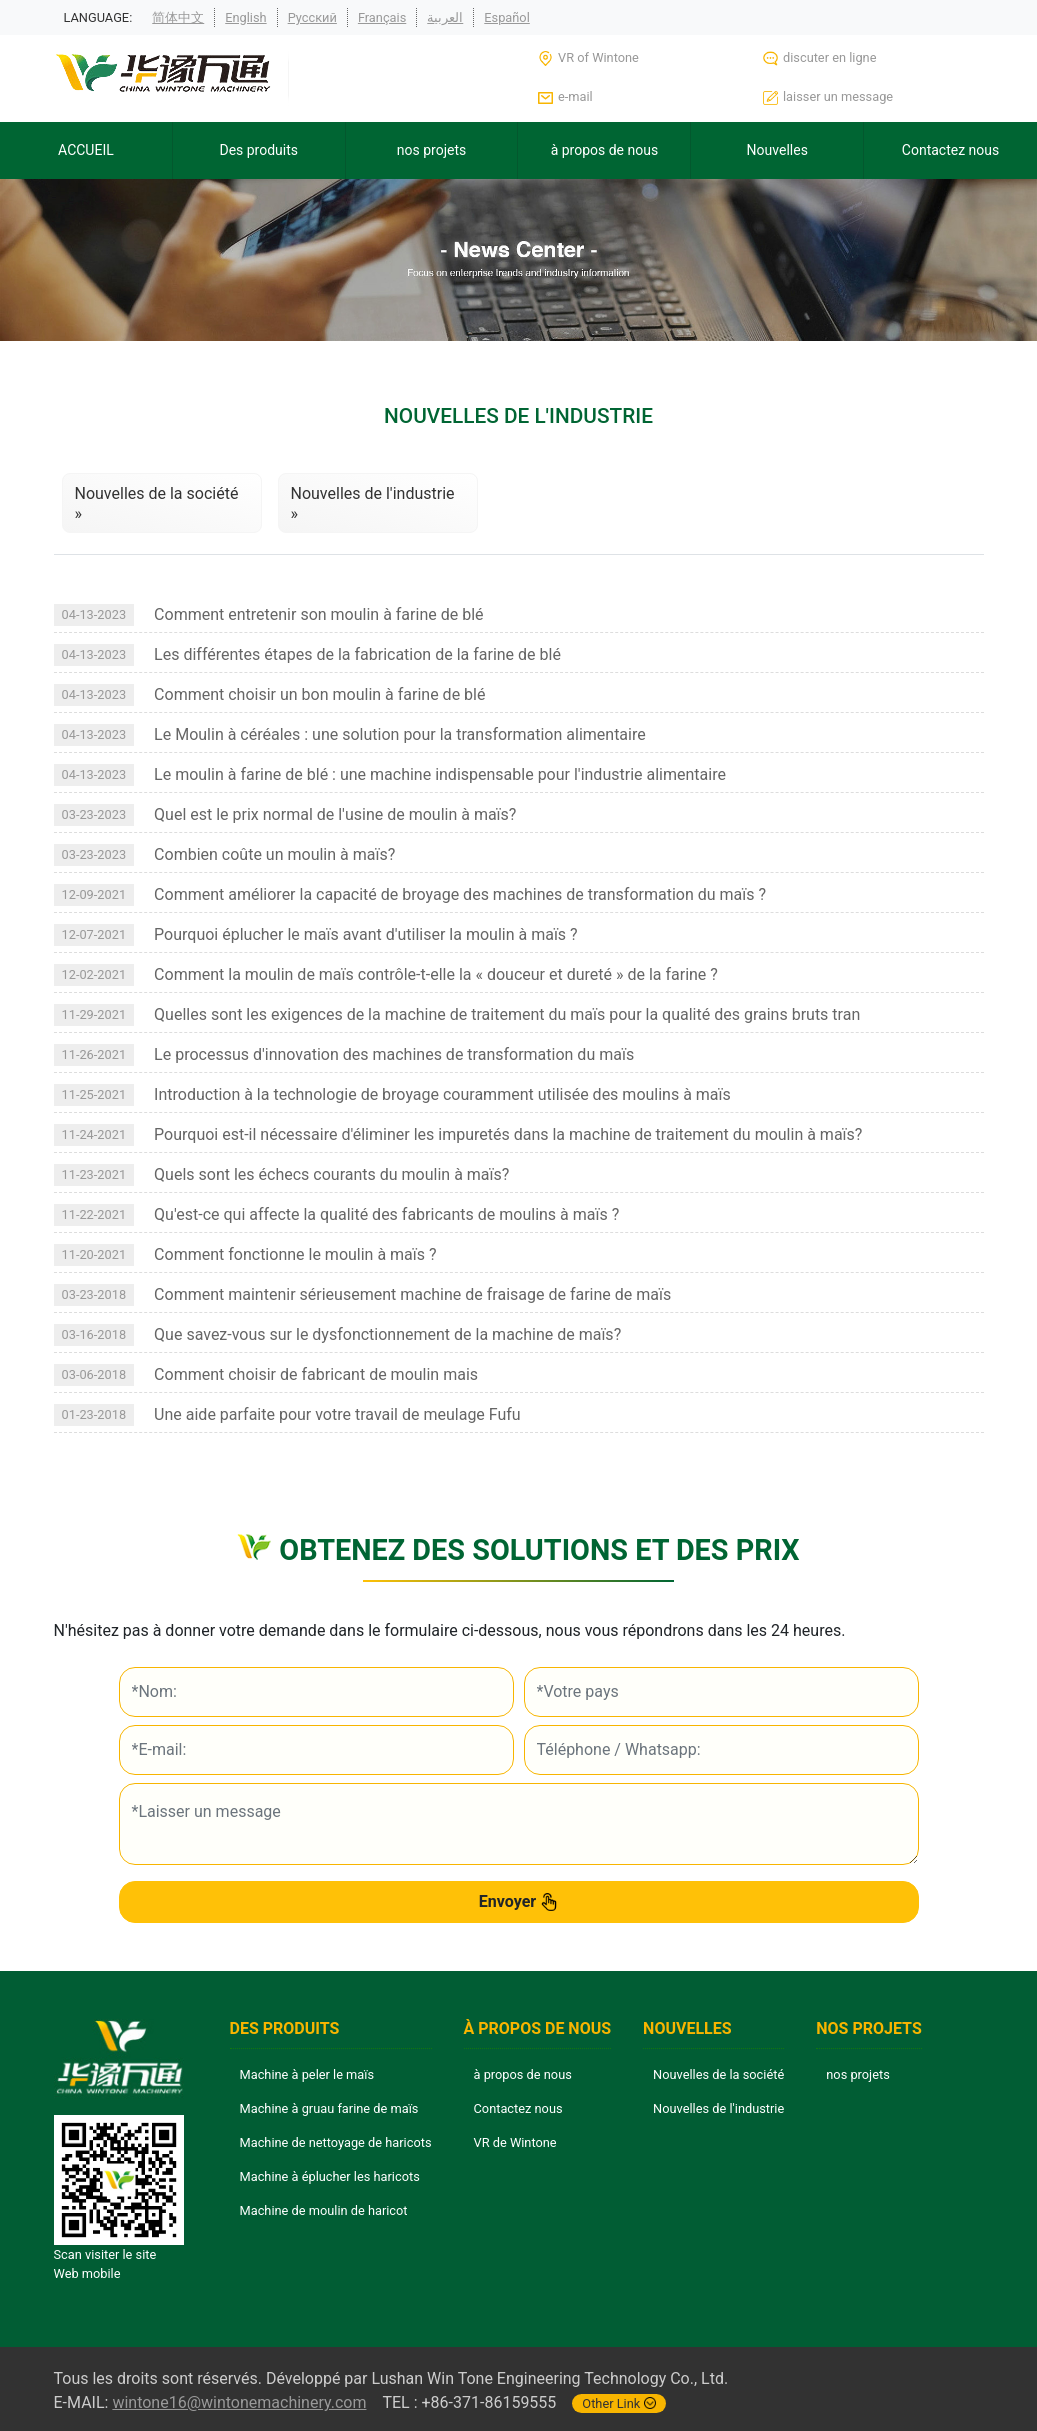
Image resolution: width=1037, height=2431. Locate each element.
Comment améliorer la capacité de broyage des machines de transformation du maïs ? (460, 894)
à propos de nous (605, 150)
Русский (312, 17)
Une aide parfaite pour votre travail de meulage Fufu (337, 1414)
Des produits (258, 150)
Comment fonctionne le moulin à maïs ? (295, 1254)
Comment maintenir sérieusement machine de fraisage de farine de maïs (412, 1294)
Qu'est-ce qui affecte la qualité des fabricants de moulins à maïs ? (386, 1214)
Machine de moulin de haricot (324, 2210)
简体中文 (178, 17)
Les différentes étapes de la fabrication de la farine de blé (357, 654)
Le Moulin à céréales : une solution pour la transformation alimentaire (400, 734)
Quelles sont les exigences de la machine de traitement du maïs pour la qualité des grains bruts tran (507, 1014)
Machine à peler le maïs (307, 2074)
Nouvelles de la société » (157, 503)
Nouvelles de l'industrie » (373, 503)
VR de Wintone (515, 2142)
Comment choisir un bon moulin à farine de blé (319, 694)
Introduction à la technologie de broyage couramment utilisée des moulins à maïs (442, 1094)
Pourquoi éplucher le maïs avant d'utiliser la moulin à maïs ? (366, 934)
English (245, 17)
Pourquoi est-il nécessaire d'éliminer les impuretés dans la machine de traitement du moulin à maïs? (508, 1134)
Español (507, 17)
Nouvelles (777, 150)
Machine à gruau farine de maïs (329, 2108)
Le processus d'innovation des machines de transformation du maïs (394, 1054)
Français (382, 17)
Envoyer (518, 1902)
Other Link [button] (619, 2403)
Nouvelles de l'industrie (718, 2108)
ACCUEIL (86, 150)
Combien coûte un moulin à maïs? (274, 854)
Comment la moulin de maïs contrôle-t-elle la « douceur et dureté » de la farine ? (436, 974)
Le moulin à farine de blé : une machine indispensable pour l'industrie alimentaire (440, 774)
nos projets (431, 150)
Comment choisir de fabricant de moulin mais (316, 1374)
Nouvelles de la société (718, 2074)
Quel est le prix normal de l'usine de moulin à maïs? (335, 814)
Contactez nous (950, 150)
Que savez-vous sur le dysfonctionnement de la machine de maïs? (387, 1334)
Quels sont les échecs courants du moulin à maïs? (331, 1174)
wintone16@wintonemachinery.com (239, 2402)
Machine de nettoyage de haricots (336, 2142)
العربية (445, 17)
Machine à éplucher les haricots (330, 2176)
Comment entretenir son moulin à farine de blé (318, 614)
